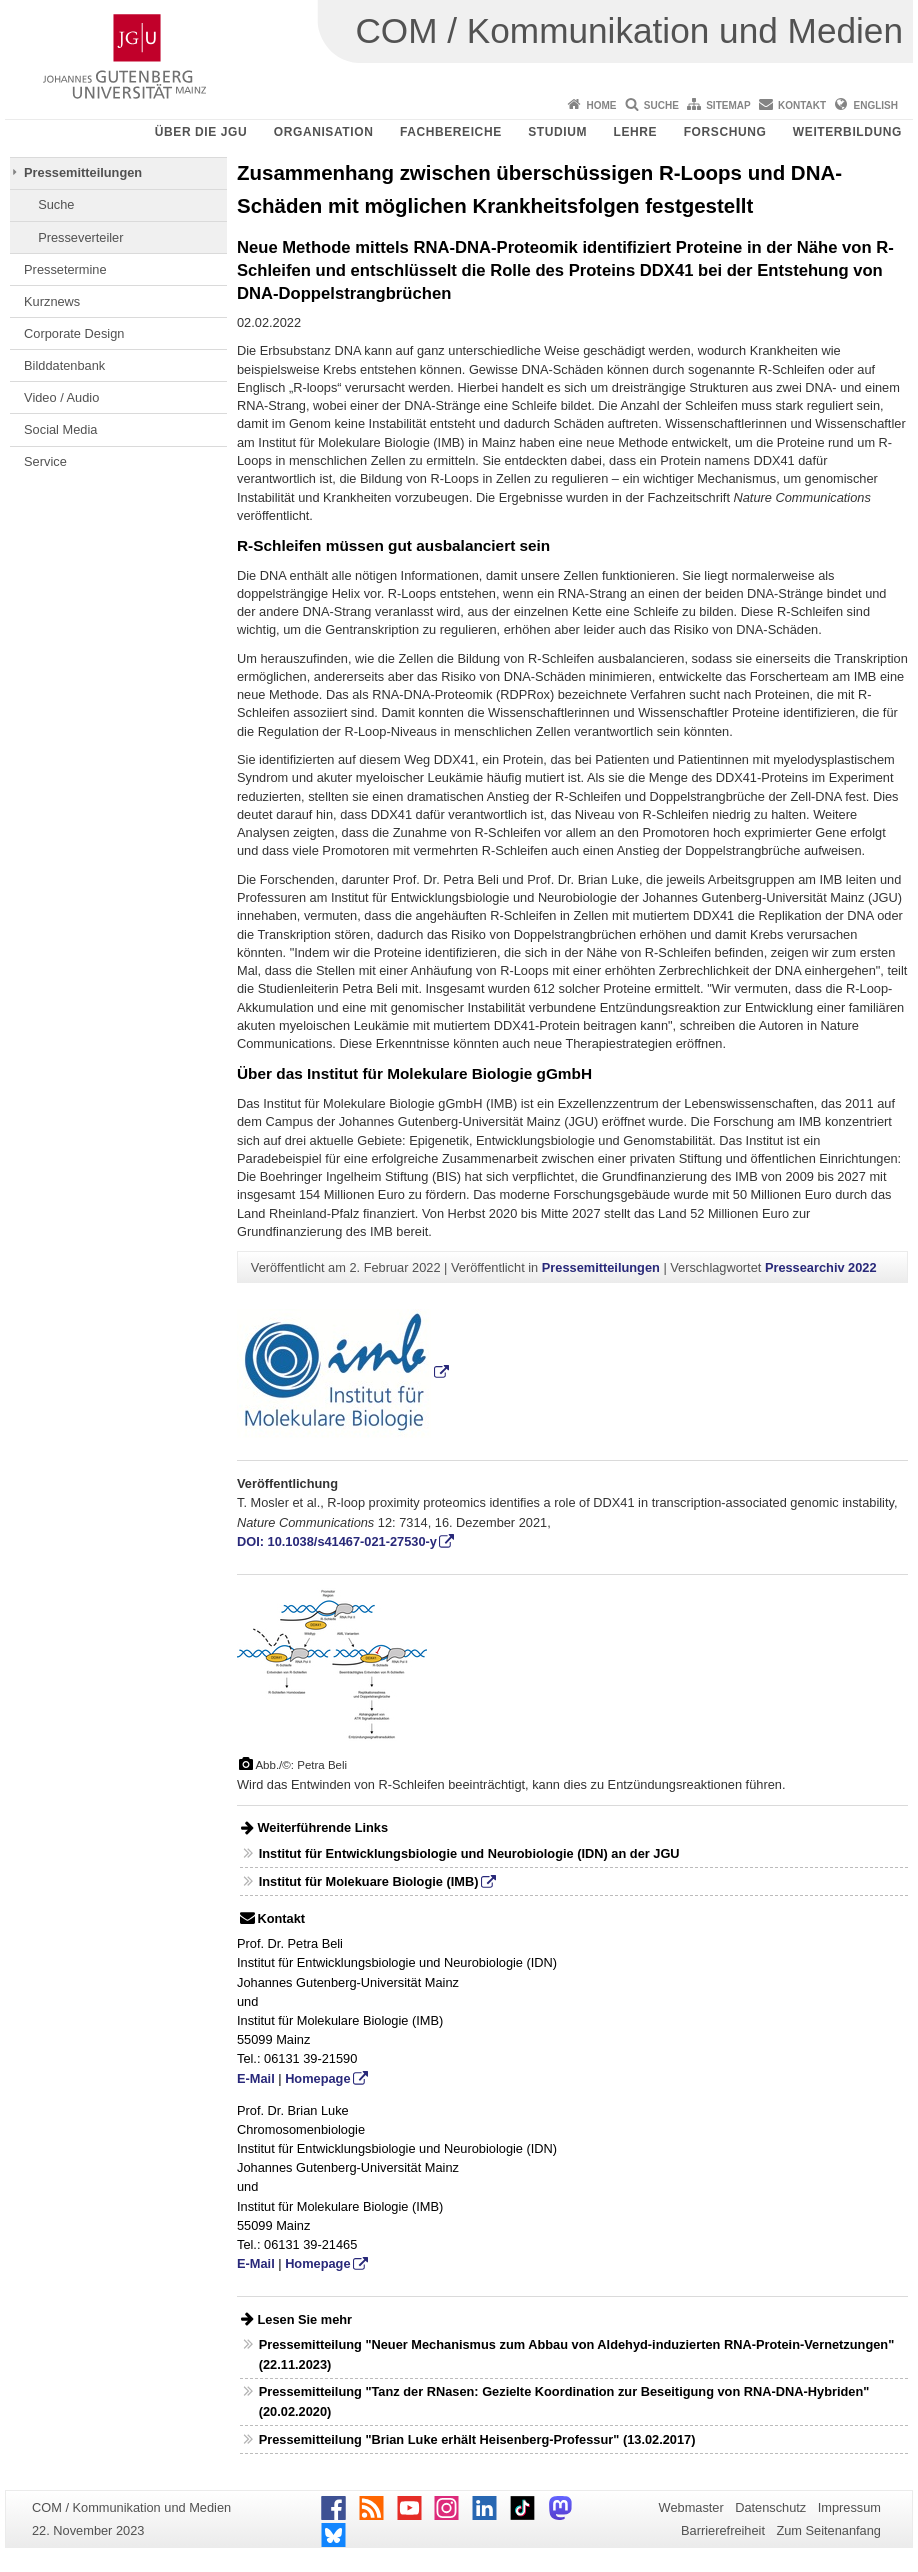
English (876, 105)
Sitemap (728, 105)
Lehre (636, 132)
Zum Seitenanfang (828, 2530)
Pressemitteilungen (83, 172)
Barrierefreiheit (723, 2530)
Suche (661, 105)
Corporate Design (74, 333)
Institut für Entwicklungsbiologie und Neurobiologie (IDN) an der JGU (469, 1853)
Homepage (317, 2078)
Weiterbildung (847, 132)
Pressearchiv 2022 (821, 1267)
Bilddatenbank (64, 365)
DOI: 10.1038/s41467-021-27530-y (337, 1541)
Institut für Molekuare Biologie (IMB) (369, 1881)
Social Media (60, 429)
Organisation (324, 132)
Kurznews (52, 301)
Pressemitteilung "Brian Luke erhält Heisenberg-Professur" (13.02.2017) (477, 2439)
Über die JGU (201, 132)
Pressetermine (65, 269)
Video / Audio (61, 397)
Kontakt (802, 105)
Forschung (725, 132)
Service (45, 461)
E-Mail (256, 2078)
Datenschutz (770, 2507)
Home (601, 105)
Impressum (849, 2507)
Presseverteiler (80, 237)
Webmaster (691, 2507)
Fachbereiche (451, 132)
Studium (557, 132)
